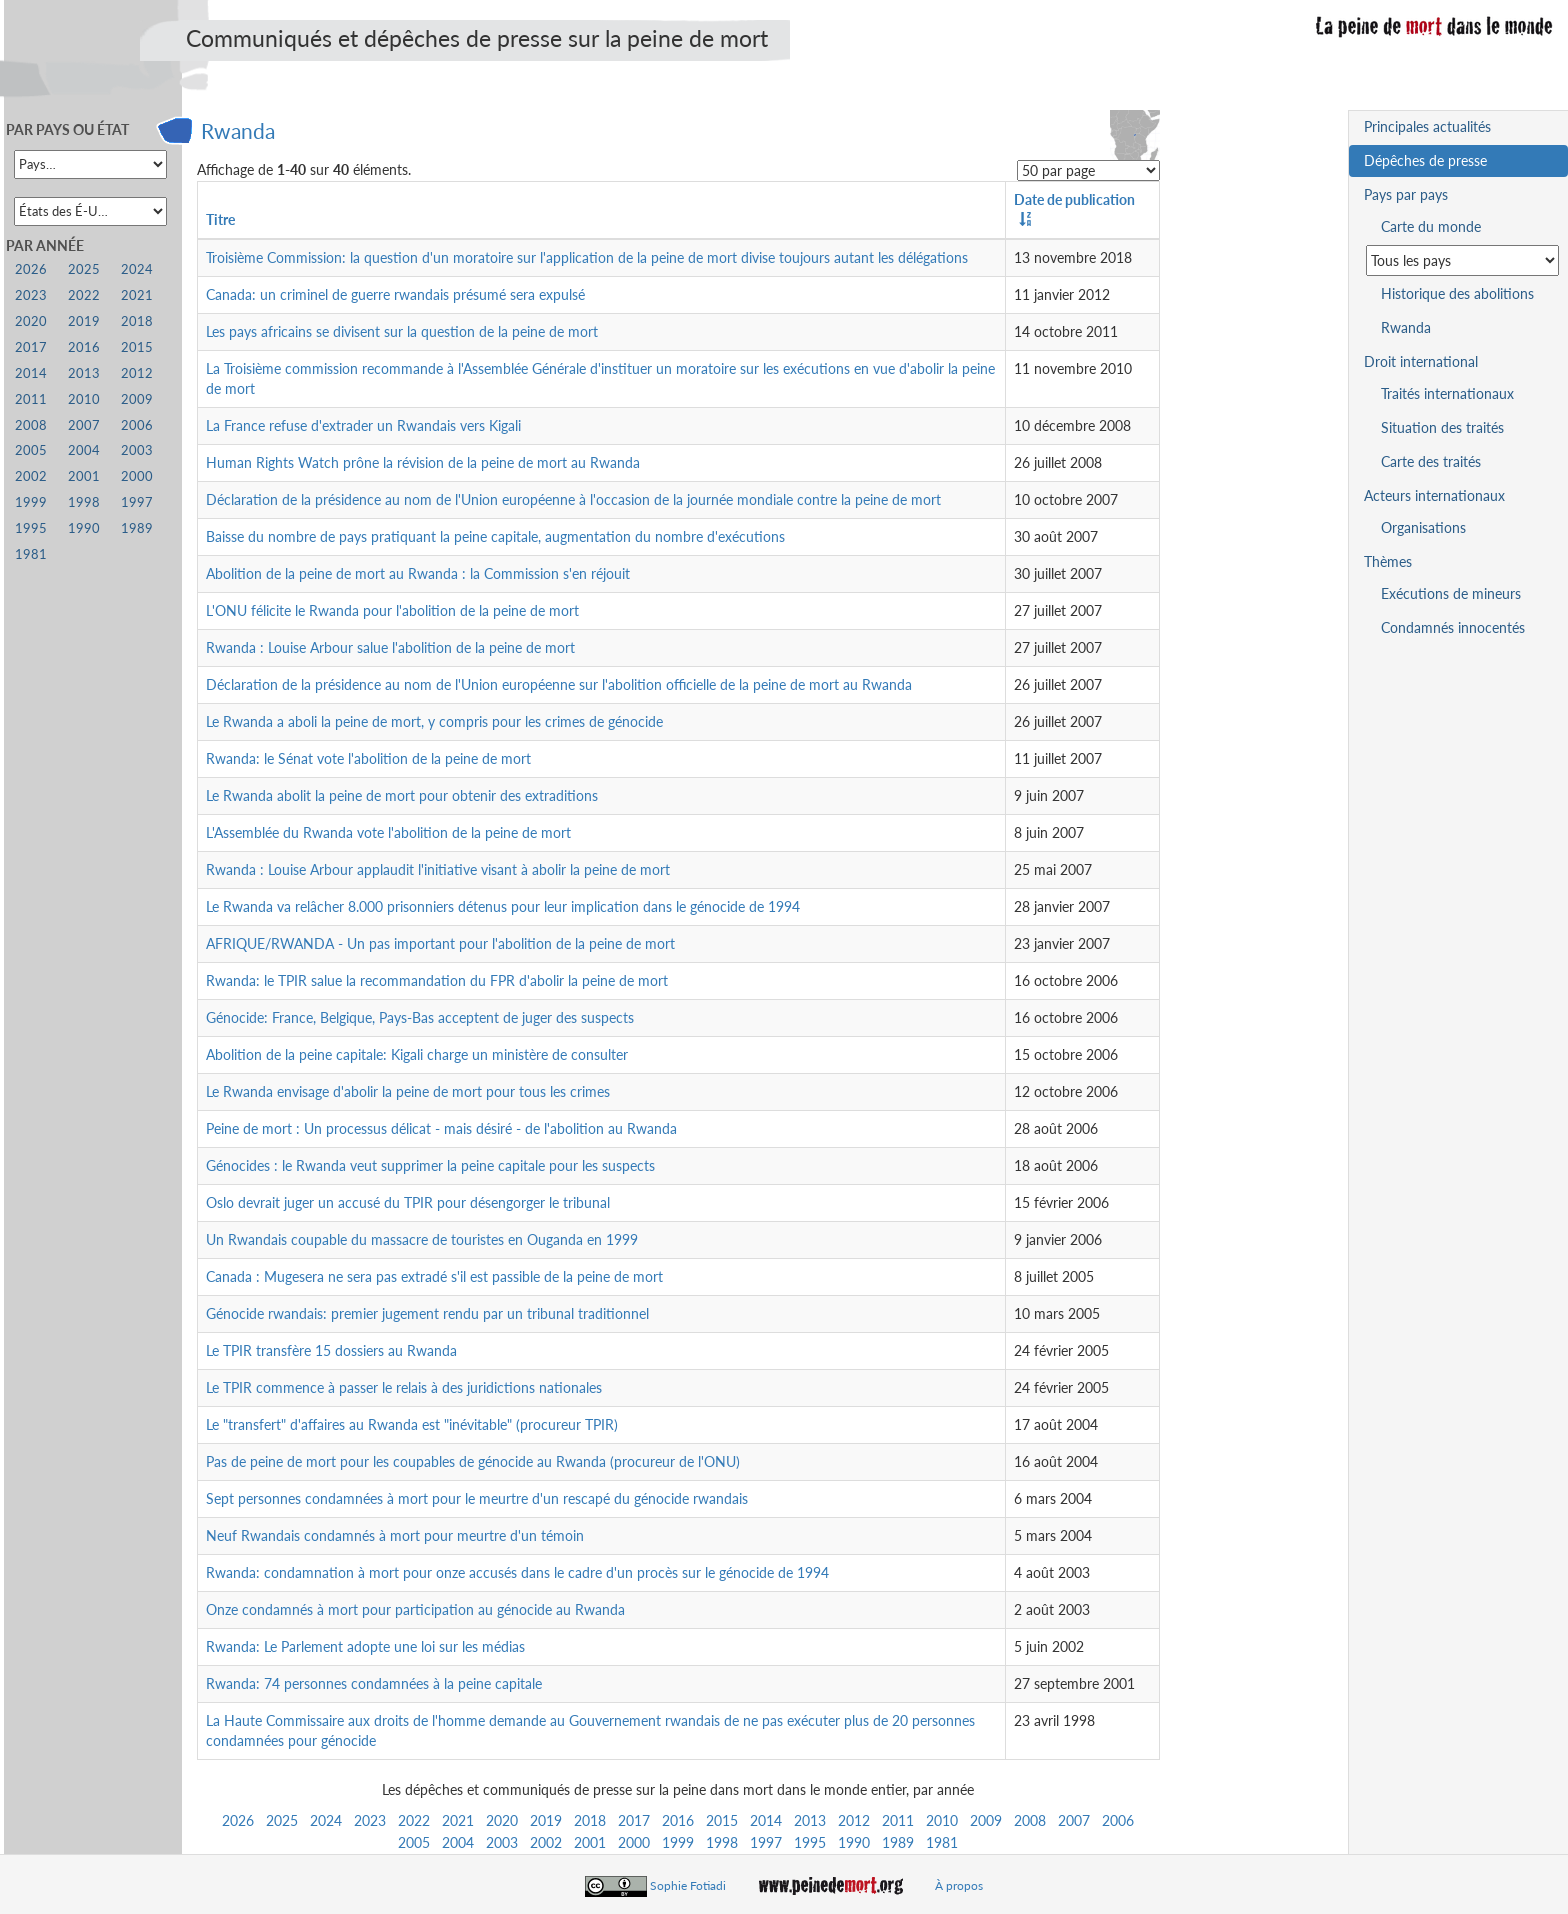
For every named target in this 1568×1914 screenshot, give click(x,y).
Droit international (1421, 361)
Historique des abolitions (1457, 293)
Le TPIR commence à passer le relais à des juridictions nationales (404, 1387)
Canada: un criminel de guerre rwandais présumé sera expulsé (395, 294)
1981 (942, 1842)
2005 (414, 1842)
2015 (722, 1820)
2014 (766, 1820)
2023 (370, 1820)
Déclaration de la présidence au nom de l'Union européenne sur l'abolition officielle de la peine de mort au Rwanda (559, 684)
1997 (766, 1842)
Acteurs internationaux (1434, 495)
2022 (414, 1820)
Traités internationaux (1447, 393)
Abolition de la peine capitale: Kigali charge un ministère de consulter (417, 1054)
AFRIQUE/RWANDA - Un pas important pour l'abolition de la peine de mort (440, 943)
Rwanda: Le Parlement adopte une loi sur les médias (365, 1646)
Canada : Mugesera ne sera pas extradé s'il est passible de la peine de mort (434, 1276)
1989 (898, 1842)
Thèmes (1388, 561)
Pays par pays (1406, 194)
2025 (282, 1820)
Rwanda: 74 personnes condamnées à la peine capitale (374, 1683)
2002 (546, 1842)
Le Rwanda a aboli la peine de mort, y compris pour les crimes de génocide (434, 721)
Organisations (1423, 527)
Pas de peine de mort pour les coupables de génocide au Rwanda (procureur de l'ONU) (473, 1461)
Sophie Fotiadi (688, 1885)
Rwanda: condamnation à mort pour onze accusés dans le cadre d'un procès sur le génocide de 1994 (517, 1572)
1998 (722, 1842)
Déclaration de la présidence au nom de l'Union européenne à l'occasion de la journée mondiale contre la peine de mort (573, 499)
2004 (458, 1842)
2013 (810, 1820)
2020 (502, 1820)
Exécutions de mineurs (1451, 593)
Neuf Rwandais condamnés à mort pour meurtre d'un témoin (395, 1535)
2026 (238, 1820)
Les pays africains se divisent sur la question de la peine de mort (402, 331)
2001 (590, 1842)
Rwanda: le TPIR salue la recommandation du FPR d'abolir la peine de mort (437, 980)
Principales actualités (1427, 126)
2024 (326, 1820)
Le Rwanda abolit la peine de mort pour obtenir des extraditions (402, 795)
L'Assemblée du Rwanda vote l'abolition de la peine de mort (388, 832)
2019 (546, 1820)
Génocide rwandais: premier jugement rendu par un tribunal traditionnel (427, 1313)
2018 (590, 1820)
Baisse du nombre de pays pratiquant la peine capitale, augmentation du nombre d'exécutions (495, 536)
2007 (1074, 1820)
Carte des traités (1431, 461)
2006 (1118, 1820)
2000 (634, 1842)
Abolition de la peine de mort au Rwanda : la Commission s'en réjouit (418, 573)
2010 (942, 1820)
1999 (678, 1842)
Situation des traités (1442, 427)
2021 (458, 1820)
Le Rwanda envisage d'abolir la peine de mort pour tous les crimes (408, 1091)
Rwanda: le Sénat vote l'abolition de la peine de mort (368, 758)
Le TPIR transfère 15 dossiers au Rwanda (331, 1350)
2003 (502, 1842)
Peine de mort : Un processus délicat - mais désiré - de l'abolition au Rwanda (441, 1128)
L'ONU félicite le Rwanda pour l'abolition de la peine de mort (392, 610)
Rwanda (238, 130)
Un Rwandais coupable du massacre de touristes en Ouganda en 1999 (422, 1239)
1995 (810, 1842)
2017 (634, 1820)
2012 (854, 1820)
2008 (1030, 1820)
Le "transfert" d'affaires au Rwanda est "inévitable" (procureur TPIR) (412, 1424)
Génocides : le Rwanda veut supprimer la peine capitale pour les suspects (430, 1165)
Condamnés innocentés (1453, 627)
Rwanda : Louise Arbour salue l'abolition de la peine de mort (390, 647)
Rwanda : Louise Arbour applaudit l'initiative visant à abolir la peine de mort (438, 869)
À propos (959, 1885)
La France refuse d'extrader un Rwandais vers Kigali (363, 425)
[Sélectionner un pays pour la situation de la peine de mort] (1462, 260)
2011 (898, 1820)
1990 (854, 1842)
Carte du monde (1431, 226)
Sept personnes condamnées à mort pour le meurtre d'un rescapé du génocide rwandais (477, 1498)
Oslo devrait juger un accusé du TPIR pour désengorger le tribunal (408, 1202)
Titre (220, 219)
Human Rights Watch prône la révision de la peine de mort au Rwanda (423, 462)
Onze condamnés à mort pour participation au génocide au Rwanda (415, 1609)
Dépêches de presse (1425, 160)
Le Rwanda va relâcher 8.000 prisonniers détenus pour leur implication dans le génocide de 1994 (503, 906)
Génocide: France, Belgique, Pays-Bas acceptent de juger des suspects (420, 1017)
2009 (986, 1820)
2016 (678, 1820)
